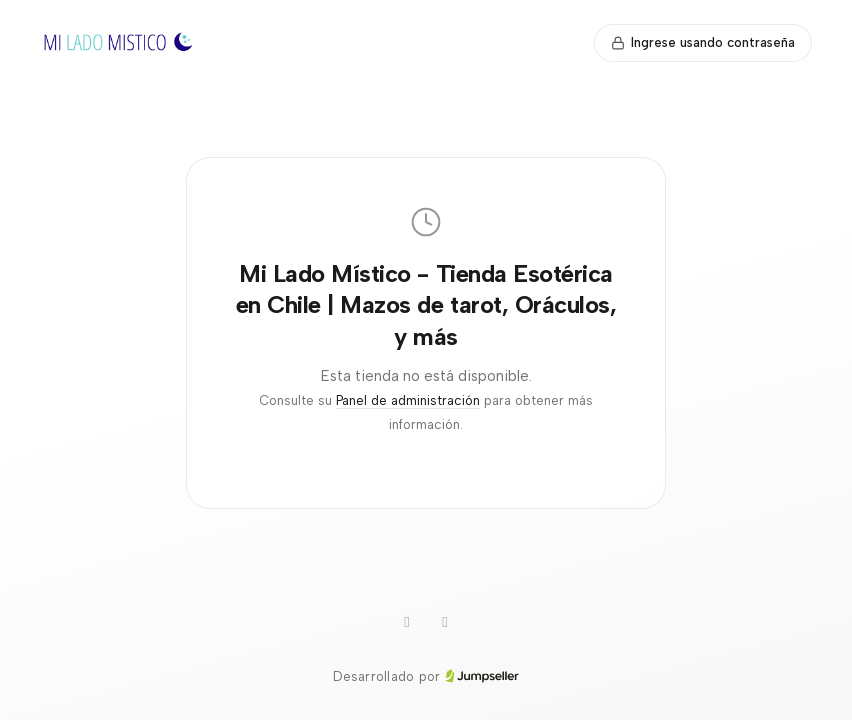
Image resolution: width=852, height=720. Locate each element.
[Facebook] (445, 623)
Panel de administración (408, 400)
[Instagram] (407, 623)
